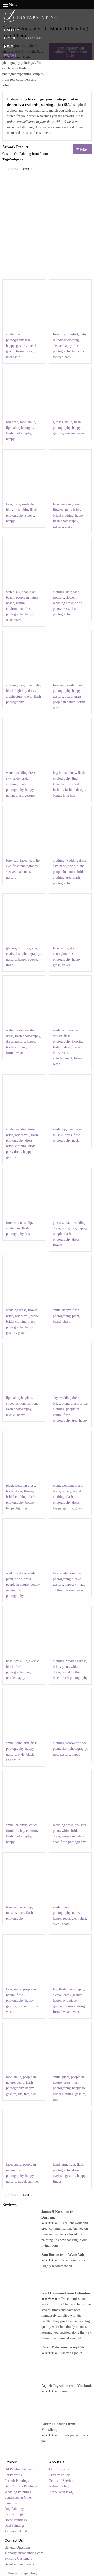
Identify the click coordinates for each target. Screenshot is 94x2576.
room (66, 1924)
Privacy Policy (59, 2475)
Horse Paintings (16, 2520)
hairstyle (18, 428)
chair (9, 954)
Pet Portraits (13, 2475)
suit (30, 1047)
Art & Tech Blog (61, 2492)
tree (28, 340)
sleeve (57, 346)
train (17, 504)
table (75, 1913)
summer (33, 2181)
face (23, 422)
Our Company (59, 2469)
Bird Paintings (15, 2526)
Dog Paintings (15, 2509)
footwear (72, 1743)
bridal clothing (63, 515)
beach (10, 603)
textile (10, 1415)
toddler (58, 357)
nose (23, 1223)
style (21, 1754)
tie (84, 2088)
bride (76, 510)
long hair (69, 795)
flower (57, 510)
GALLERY (12, 30)
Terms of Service (61, 2481)
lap (74, 351)
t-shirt (82, 1918)
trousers (58, 597)
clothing (58, 592)
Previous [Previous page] (14, 168)
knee (56, 784)
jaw (17, 1228)
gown (10, 795)
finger (57, 2181)
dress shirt (21, 510)
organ (29, 428)
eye (8, 866)
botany (30, 1502)
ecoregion (60, 954)
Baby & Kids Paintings (21, 2486)
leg (33, 504)
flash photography (18, 433)
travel (28, 696)
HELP (8, 47)
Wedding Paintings (18, 2492)
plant (56, 609)
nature (10, 1590)
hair (68, 592)
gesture (21, 346)
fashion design (75, 790)
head (31, 860)
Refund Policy (59, 2486)
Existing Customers (18, 2558)
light (36, 685)
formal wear (24, 351)
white (35, 1316)
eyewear (70, 433)
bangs (57, 795)
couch (82, 351)
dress (68, 526)
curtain (23, 2006)
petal (21, 1333)
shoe (83, 1743)
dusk (9, 620)
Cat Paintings (14, 2514)
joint (18, 1743)
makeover (23, 872)
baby (67, 357)
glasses (58, 422)
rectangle (69, 1918)
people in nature (27, 597)
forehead (12, 422)
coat (56, 1842)
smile (10, 334)
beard (69, 696)
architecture (14, 696)
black (10, 691)
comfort (72, 334)
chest (66, 1321)
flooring (77, 1041)
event (82, 433)
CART (10, 55)
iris (27, 1234)
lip (8, 428)
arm (79, 1129)
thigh (75, 778)
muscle (58, 1135)
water (10, 592)
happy (10, 346)
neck (75, 1140)
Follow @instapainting (21, 2573)
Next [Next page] (29, 168)
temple (57, 1234)
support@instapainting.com (24, 2553)
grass (78, 696)
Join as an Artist (16, 2531)
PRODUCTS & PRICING (23, 38)
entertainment (62, 1058)
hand (62, 866)
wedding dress (71, 504)
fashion (32, 1403)
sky (17, 592)
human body (67, 773)
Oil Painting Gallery (19, 2469)
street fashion (15, 1403)
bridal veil (22, 1135)
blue (9, 510)
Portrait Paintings (17, 2481)
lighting (20, 691)
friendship (13, 357)
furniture (59, 334)
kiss (34, 948)
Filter (82, 149)
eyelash (34, 1661)
